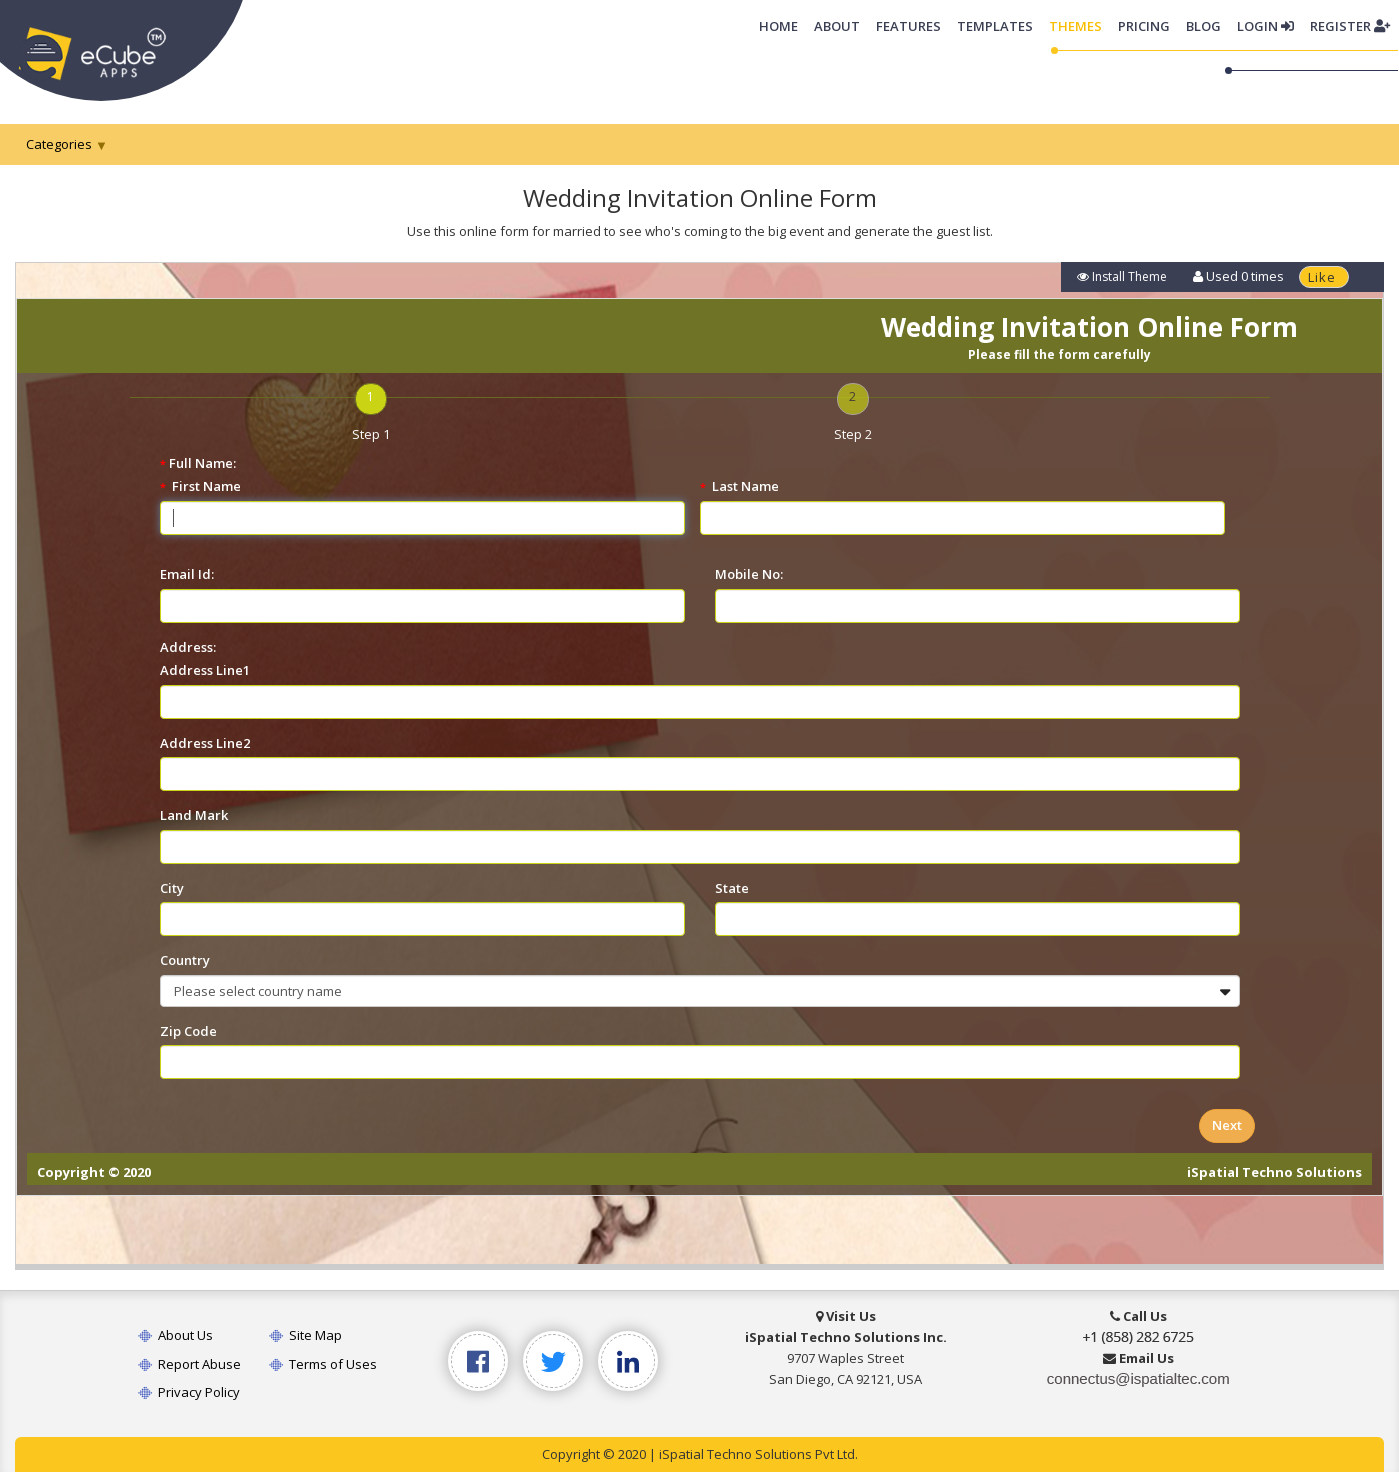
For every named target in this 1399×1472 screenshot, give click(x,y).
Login (1265, 26)
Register (1350, 26)
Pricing (1144, 26)
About (837, 26)
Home (782, 25)
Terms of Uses (323, 1364)
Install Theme (1122, 276)
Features (908, 26)
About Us (174, 1335)
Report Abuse (188, 1364)
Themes (1075, 26)
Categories (59, 144)
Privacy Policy (188, 1392)
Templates (995, 26)
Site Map (305, 1335)
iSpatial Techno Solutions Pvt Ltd (757, 1454)
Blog (1203, 26)
